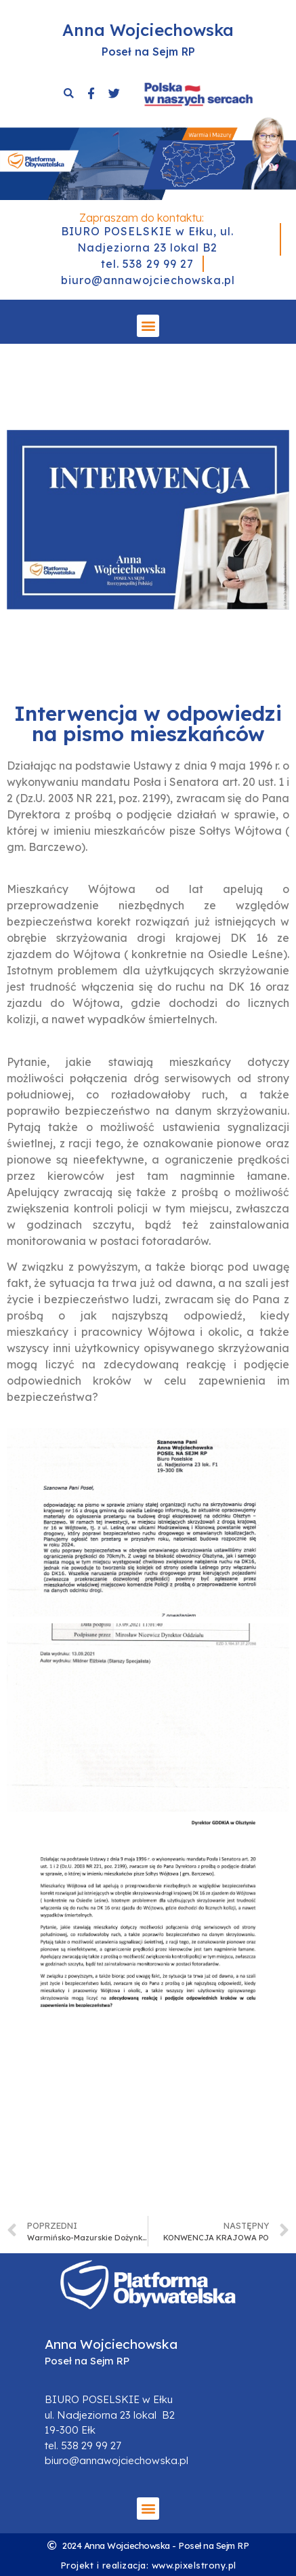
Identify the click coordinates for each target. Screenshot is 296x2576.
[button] (148, 326)
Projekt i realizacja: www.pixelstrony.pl (148, 2565)
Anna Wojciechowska (148, 30)
